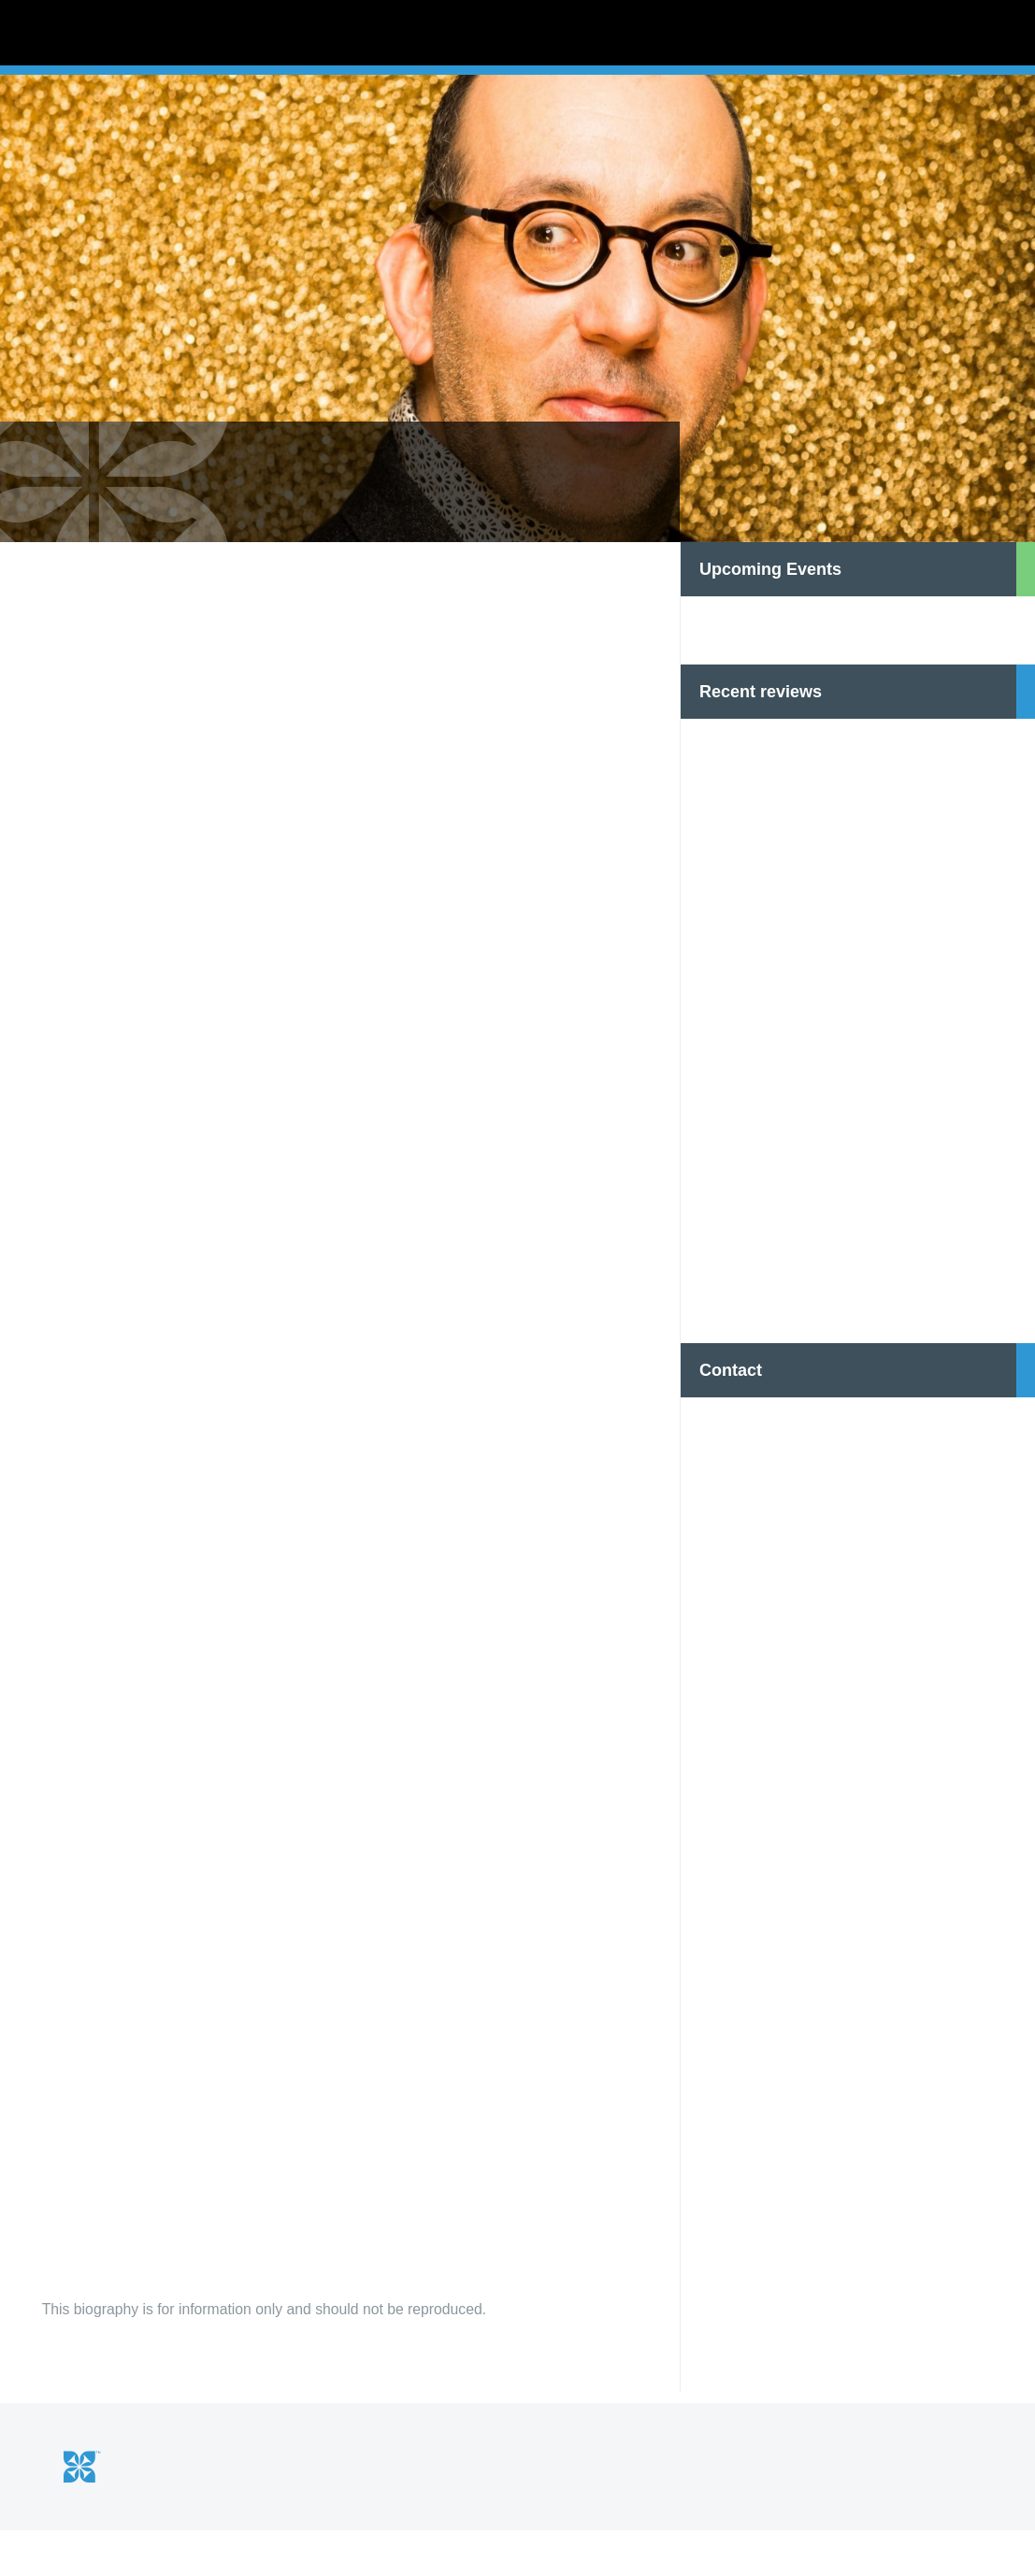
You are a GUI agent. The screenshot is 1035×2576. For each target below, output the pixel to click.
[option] (517, 364)
